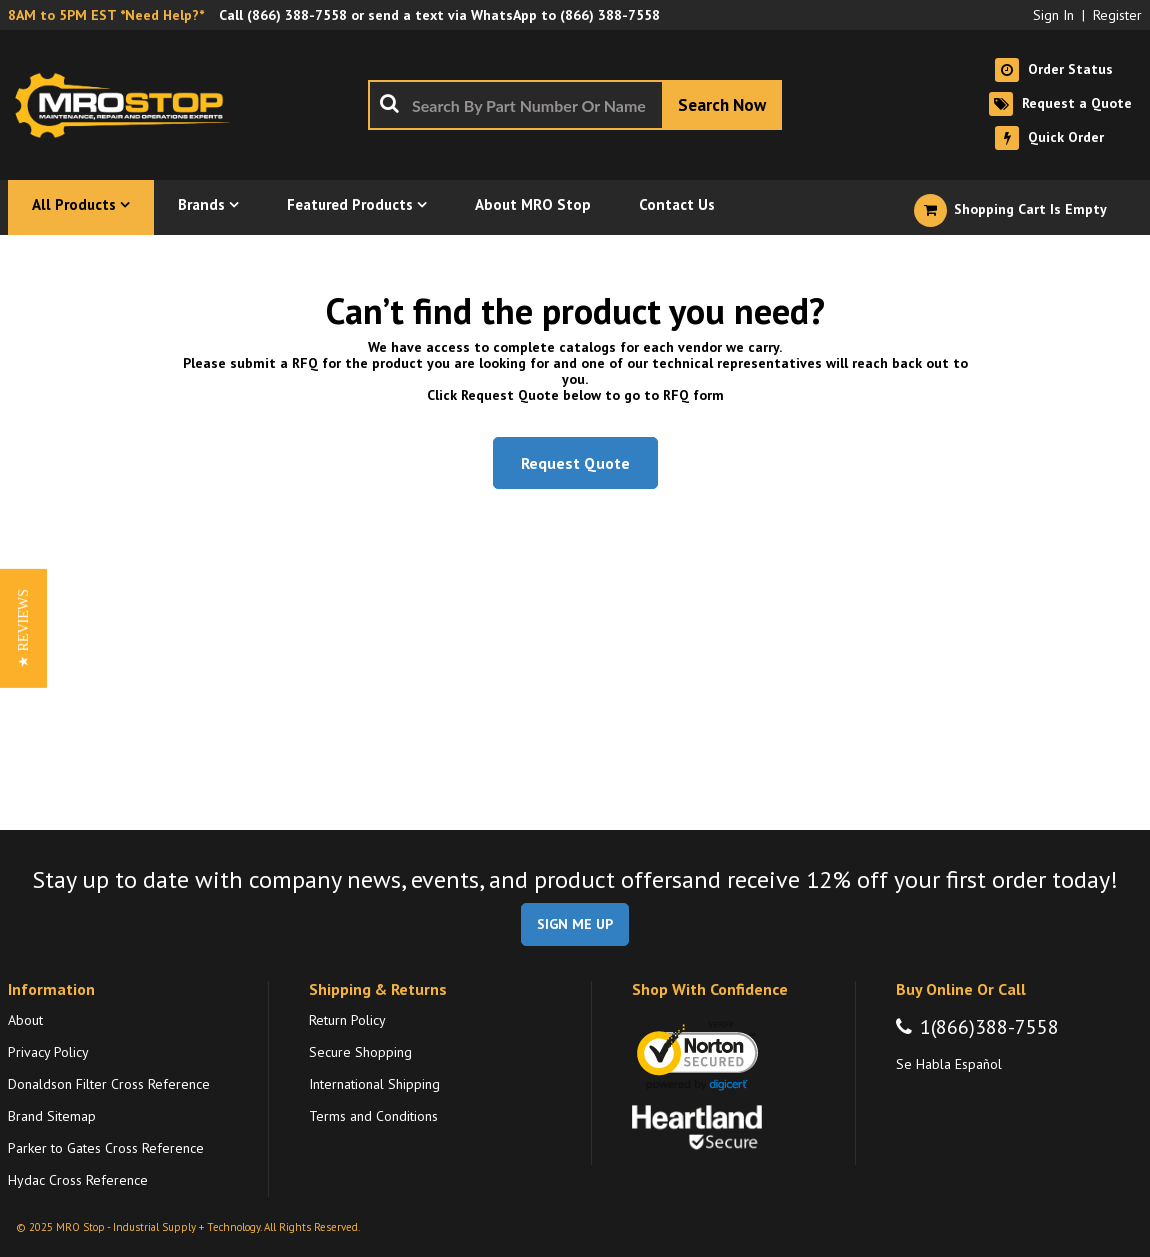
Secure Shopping (360, 1052)
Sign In (1053, 15)
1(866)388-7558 (989, 1027)
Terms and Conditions (373, 1116)
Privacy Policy (48, 1052)
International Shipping (374, 1084)
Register (1117, 15)
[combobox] (575, 105)
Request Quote (575, 463)
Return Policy (347, 1020)
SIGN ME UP (575, 924)
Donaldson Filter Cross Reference (109, 1084)
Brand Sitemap (52, 1116)
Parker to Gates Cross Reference (106, 1148)
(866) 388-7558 (297, 15)
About (25, 1020)
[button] (23, 628)
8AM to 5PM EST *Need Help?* (106, 15)
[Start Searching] (722, 105)
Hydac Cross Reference (78, 1180)
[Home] (128, 105)
